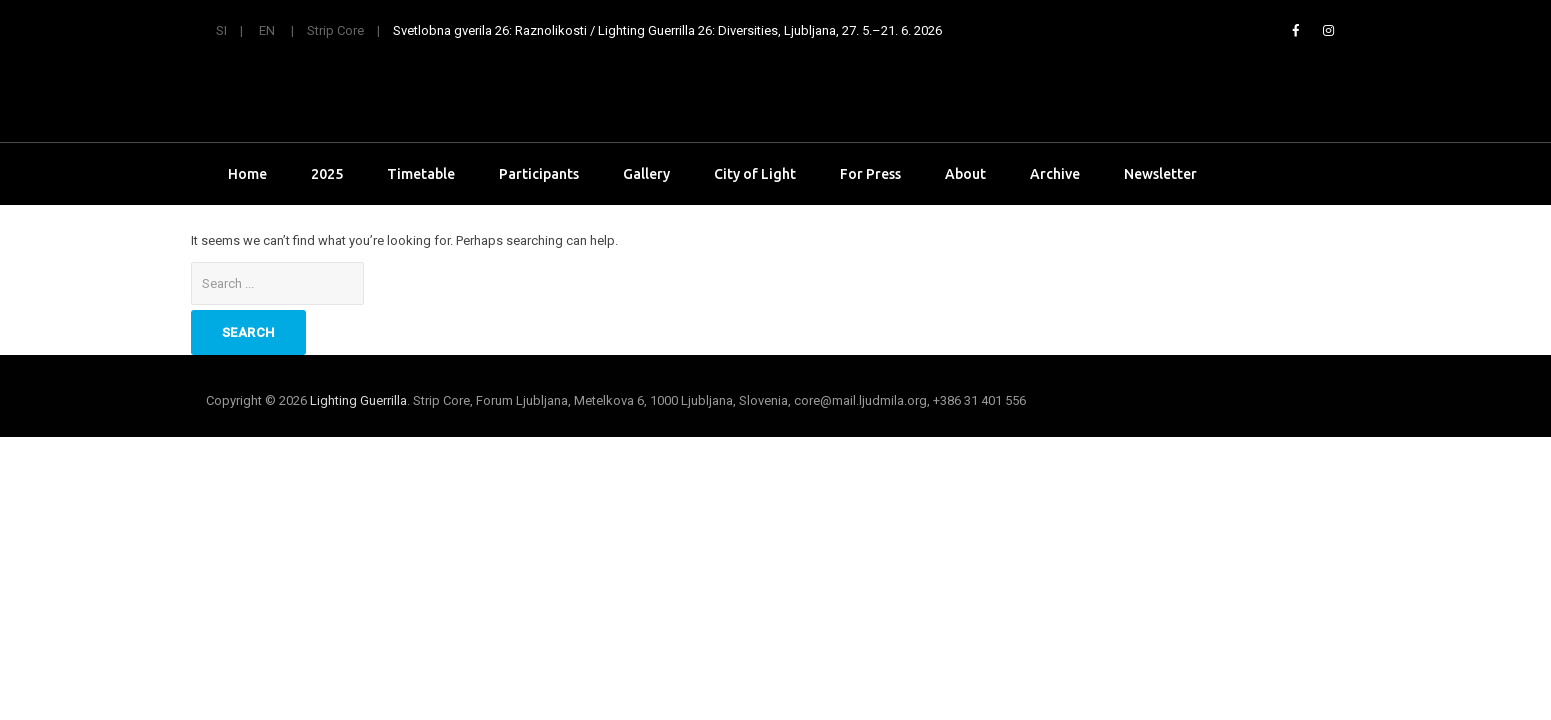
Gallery (646, 174)
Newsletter (1160, 174)
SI (221, 30)
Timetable (421, 174)
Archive (1055, 174)
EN (267, 30)
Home (247, 174)
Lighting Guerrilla (358, 400)
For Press (870, 174)
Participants (539, 174)
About (965, 174)
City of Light (755, 174)
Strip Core (335, 30)
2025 (327, 174)
